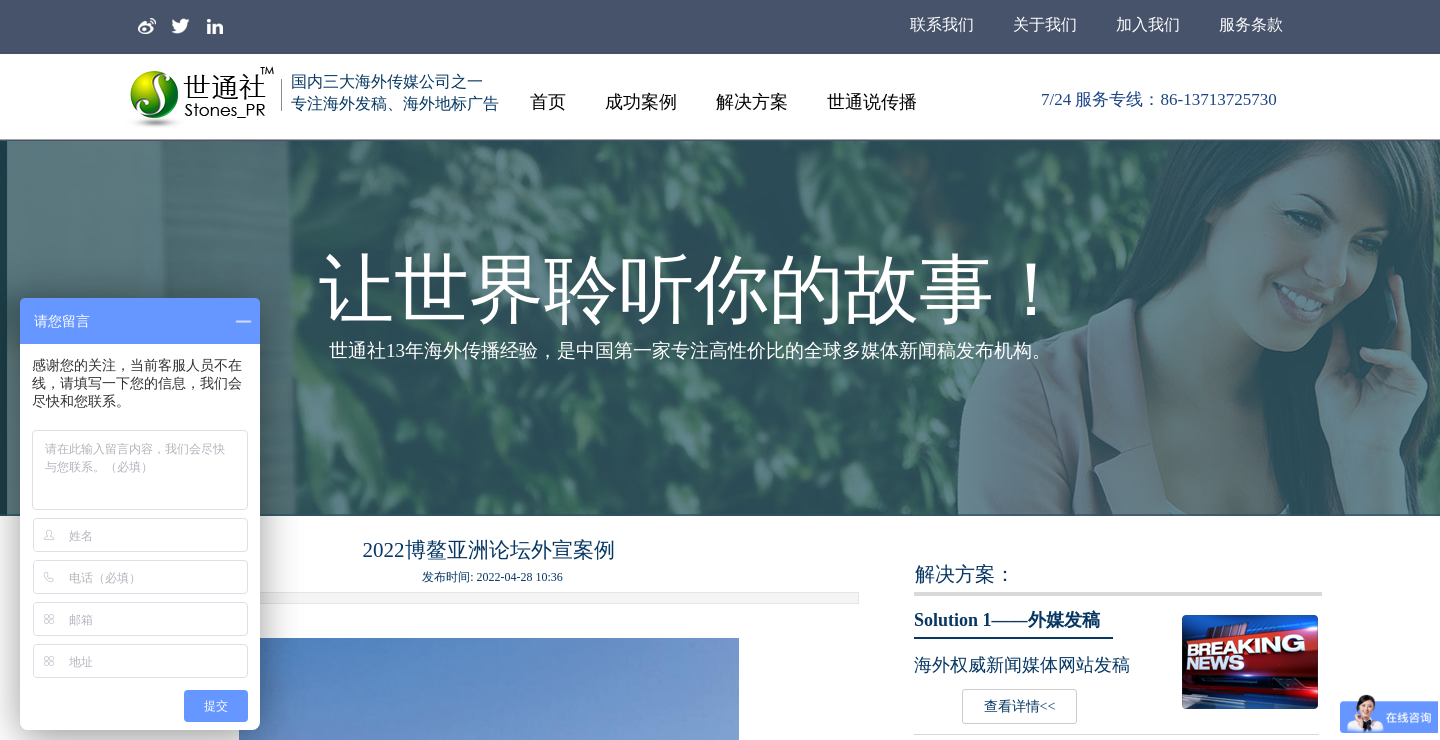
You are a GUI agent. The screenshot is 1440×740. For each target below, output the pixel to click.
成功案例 (641, 102)
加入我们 (1148, 24)
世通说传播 (872, 102)
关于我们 (1045, 24)
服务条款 (1251, 24)
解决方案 (752, 102)
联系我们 (942, 24)
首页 (548, 102)
